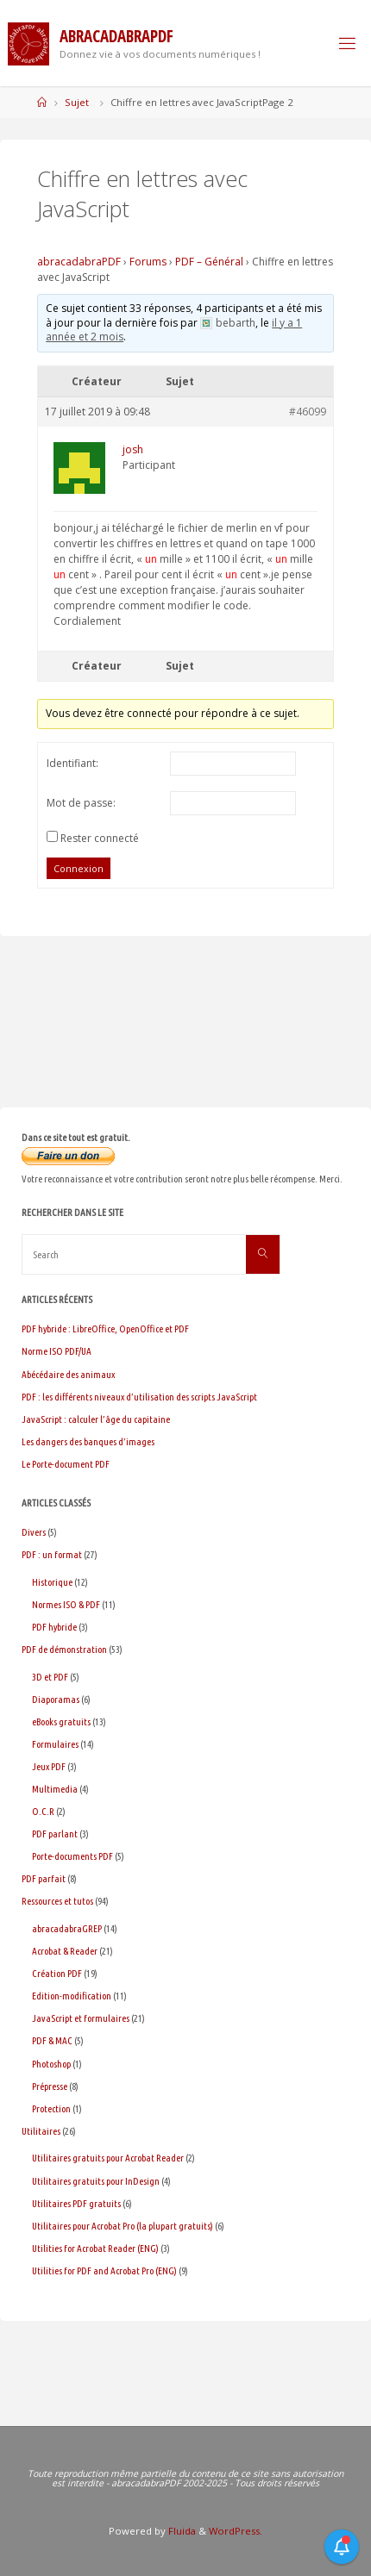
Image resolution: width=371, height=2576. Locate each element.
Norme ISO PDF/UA (56, 1351)
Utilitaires (41, 2130)
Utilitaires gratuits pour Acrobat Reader (108, 2157)
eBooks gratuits (61, 1721)
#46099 (307, 411)
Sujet (77, 102)
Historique (52, 1581)
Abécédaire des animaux (68, 1374)
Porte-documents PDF (72, 1856)
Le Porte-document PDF (66, 1463)
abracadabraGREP (67, 1928)
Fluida (181, 2530)
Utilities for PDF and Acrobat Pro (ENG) (104, 2270)
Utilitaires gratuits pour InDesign (96, 2180)
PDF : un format (52, 1554)
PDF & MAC (52, 2040)
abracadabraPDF (79, 261)
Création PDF (57, 1973)
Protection (51, 2108)
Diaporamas (55, 1699)
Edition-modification (71, 1995)
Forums (148, 261)
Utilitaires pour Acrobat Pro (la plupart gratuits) (122, 2225)
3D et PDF (50, 1676)
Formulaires (55, 1744)
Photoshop (51, 2063)
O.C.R (43, 1811)
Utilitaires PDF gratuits (76, 2203)
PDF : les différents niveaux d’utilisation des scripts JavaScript (139, 1396)
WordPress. (235, 2530)
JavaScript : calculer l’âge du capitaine (96, 1419)
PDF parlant (55, 1833)
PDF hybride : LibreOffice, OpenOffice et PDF (105, 1328)
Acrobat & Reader (64, 1950)
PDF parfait (44, 1878)
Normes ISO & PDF (66, 1604)
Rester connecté (99, 838)
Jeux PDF (49, 1766)
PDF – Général (209, 261)
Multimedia (55, 1788)
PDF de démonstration (64, 1649)
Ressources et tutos (57, 1900)
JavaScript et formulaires (80, 2018)
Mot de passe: (81, 802)
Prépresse (49, 2086)
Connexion (78, 868)
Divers (34, 1531)
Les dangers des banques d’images (88, 1441)
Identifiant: (72, 763)
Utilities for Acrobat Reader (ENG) (95, 2248)
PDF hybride (54, 1626)
